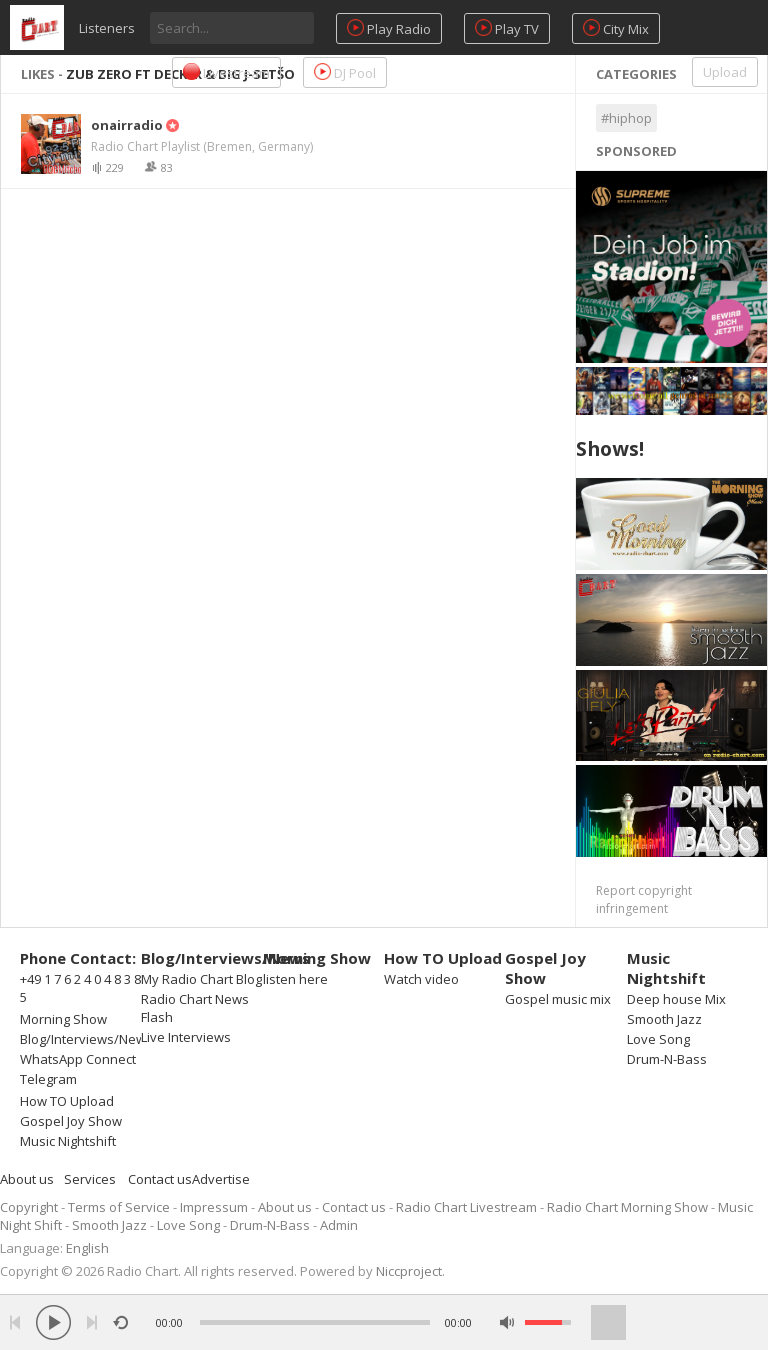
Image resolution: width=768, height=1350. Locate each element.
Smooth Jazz (664, 1019)
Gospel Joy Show (71, 1121)
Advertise (221, 1179)
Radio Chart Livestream (466, 1207)
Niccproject (409, 1271)
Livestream (226, 72)
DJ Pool (345, 72)
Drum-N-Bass (667, 1059)
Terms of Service (119, 1207)
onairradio (127, 125)
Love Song (658, 1039)
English (87, 1248)
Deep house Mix (676, 999)
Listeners (107, 28)
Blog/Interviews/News (86, 1039)
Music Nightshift (68, 1141)
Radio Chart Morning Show (627, 1207)
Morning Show (63, 1019)
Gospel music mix (558, 999)
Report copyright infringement (644, 899)
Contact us (160, 1179)
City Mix (616, 28)
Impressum (214, 1207)
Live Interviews (186, 1037)
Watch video (421, 979)
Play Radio (389, 28)
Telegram (48, 1079)
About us (27, 1179)
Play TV (507, 28)
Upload (725, 72)
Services (90, 1179)
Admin (339, 1225)
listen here (295, 979)
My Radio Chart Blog (201, 979)
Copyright (29, 1207)
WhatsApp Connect (78, 1059)
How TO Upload (67, 1101)
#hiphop (626, 118)
